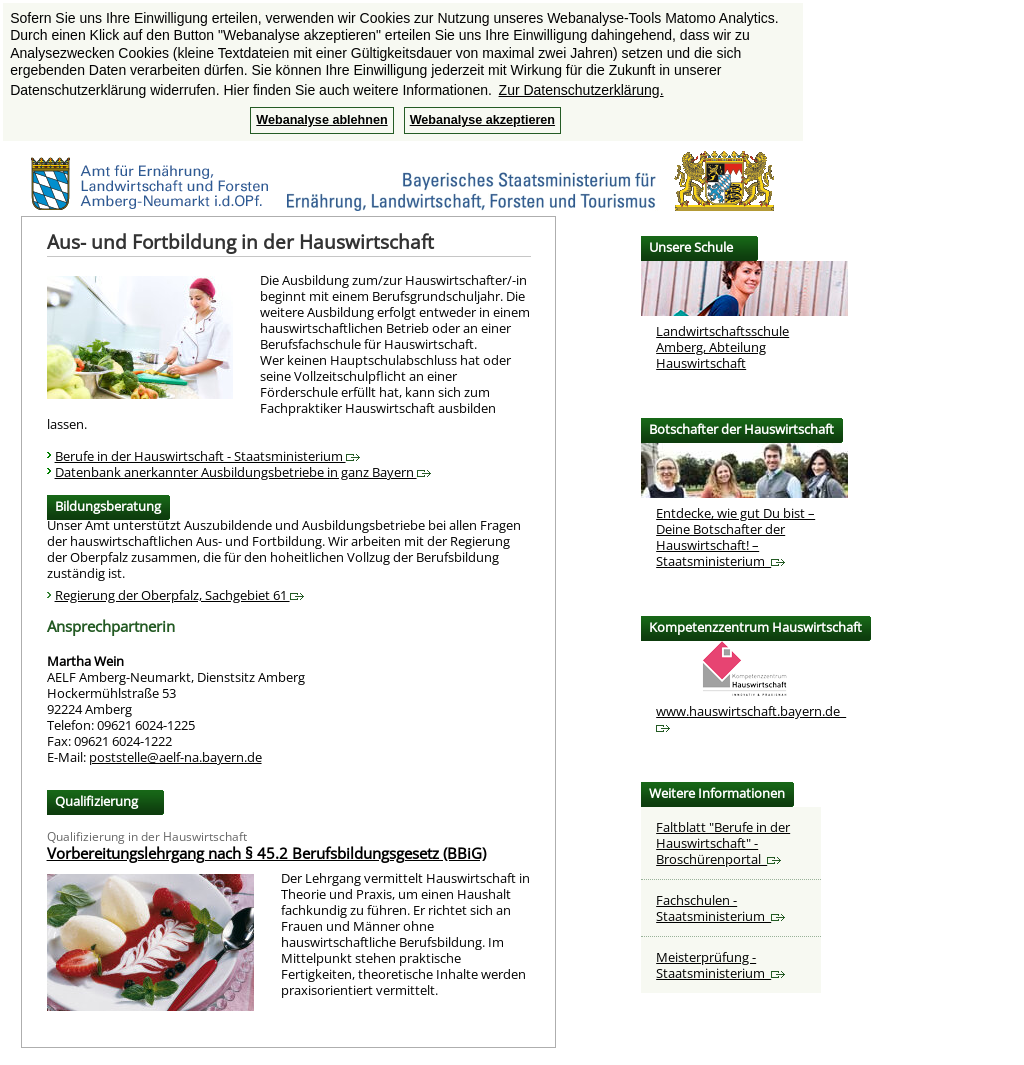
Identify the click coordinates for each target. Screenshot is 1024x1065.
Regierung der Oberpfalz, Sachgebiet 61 (179, 595)
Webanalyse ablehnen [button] (321, 120)
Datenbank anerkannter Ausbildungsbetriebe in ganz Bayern (243, 472)
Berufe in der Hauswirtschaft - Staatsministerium (207, 456)
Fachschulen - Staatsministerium (720, 908)
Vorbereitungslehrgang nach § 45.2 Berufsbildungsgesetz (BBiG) (266, 853)
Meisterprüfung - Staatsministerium (720, 965)
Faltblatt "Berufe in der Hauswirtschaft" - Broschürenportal (723, 843)
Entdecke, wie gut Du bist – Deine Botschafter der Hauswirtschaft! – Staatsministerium (735, 537)
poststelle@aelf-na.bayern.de (175, 757)
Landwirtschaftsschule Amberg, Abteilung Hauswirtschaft (722, 347)
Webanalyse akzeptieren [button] (482, 120)
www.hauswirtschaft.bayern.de (751, 717)
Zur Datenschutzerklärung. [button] (581, 90)
